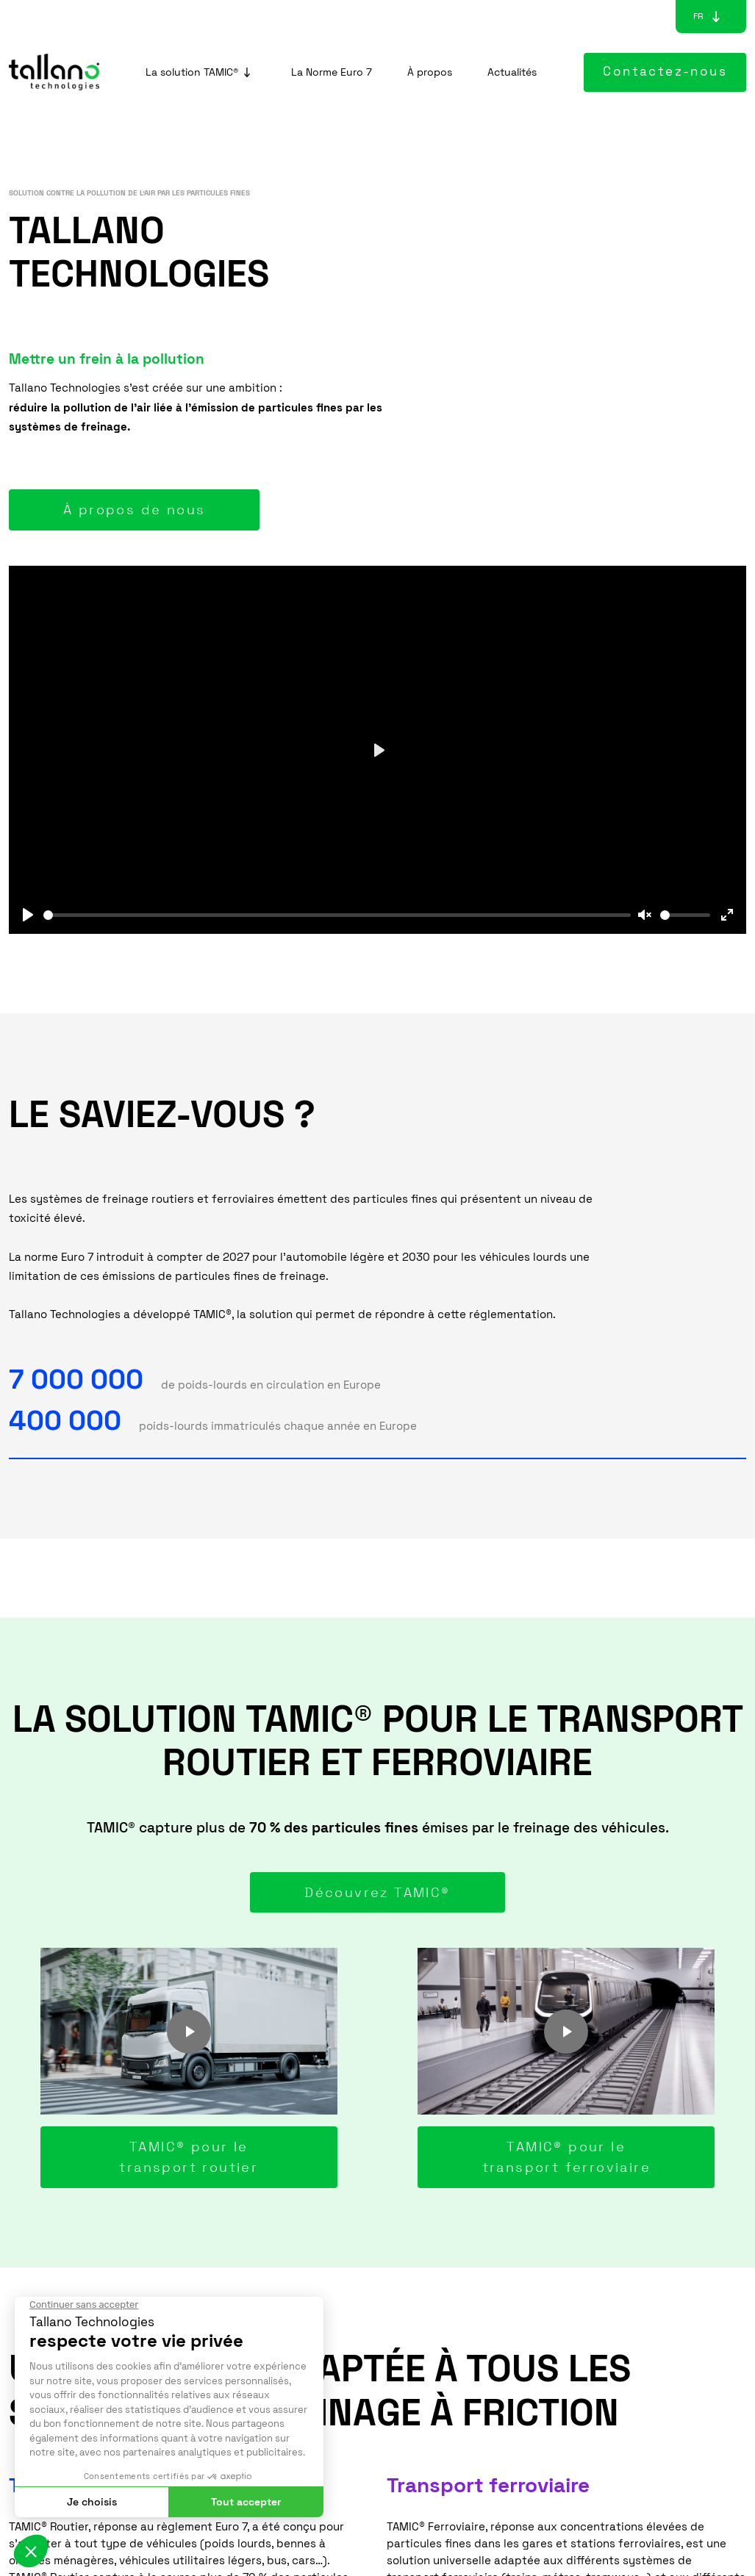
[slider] (337, 915)
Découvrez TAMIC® (377, 1892)
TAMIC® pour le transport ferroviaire (566, 2157)
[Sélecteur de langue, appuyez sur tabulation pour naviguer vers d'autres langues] (698, 16)
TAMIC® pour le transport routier (188, 2157)
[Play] (28, 915)
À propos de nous (134, 509)
